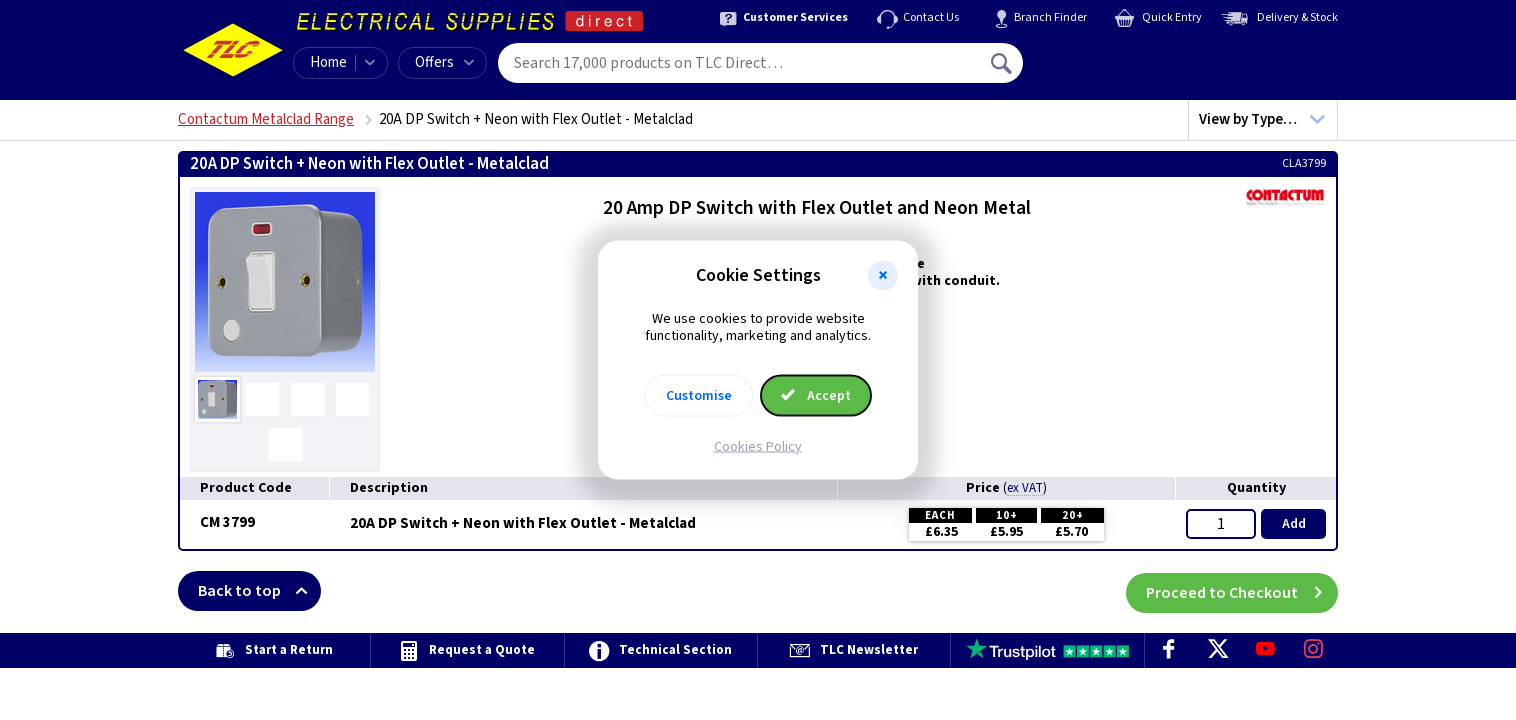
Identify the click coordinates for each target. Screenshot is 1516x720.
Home (328, 62)
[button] (883, 276)
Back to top (259, 591)
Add (1294, 524)
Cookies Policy (758, 446)
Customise (699, 395)
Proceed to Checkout (1242, 591)
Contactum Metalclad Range (266, 119)
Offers (444, 62)
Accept (816, 395)
